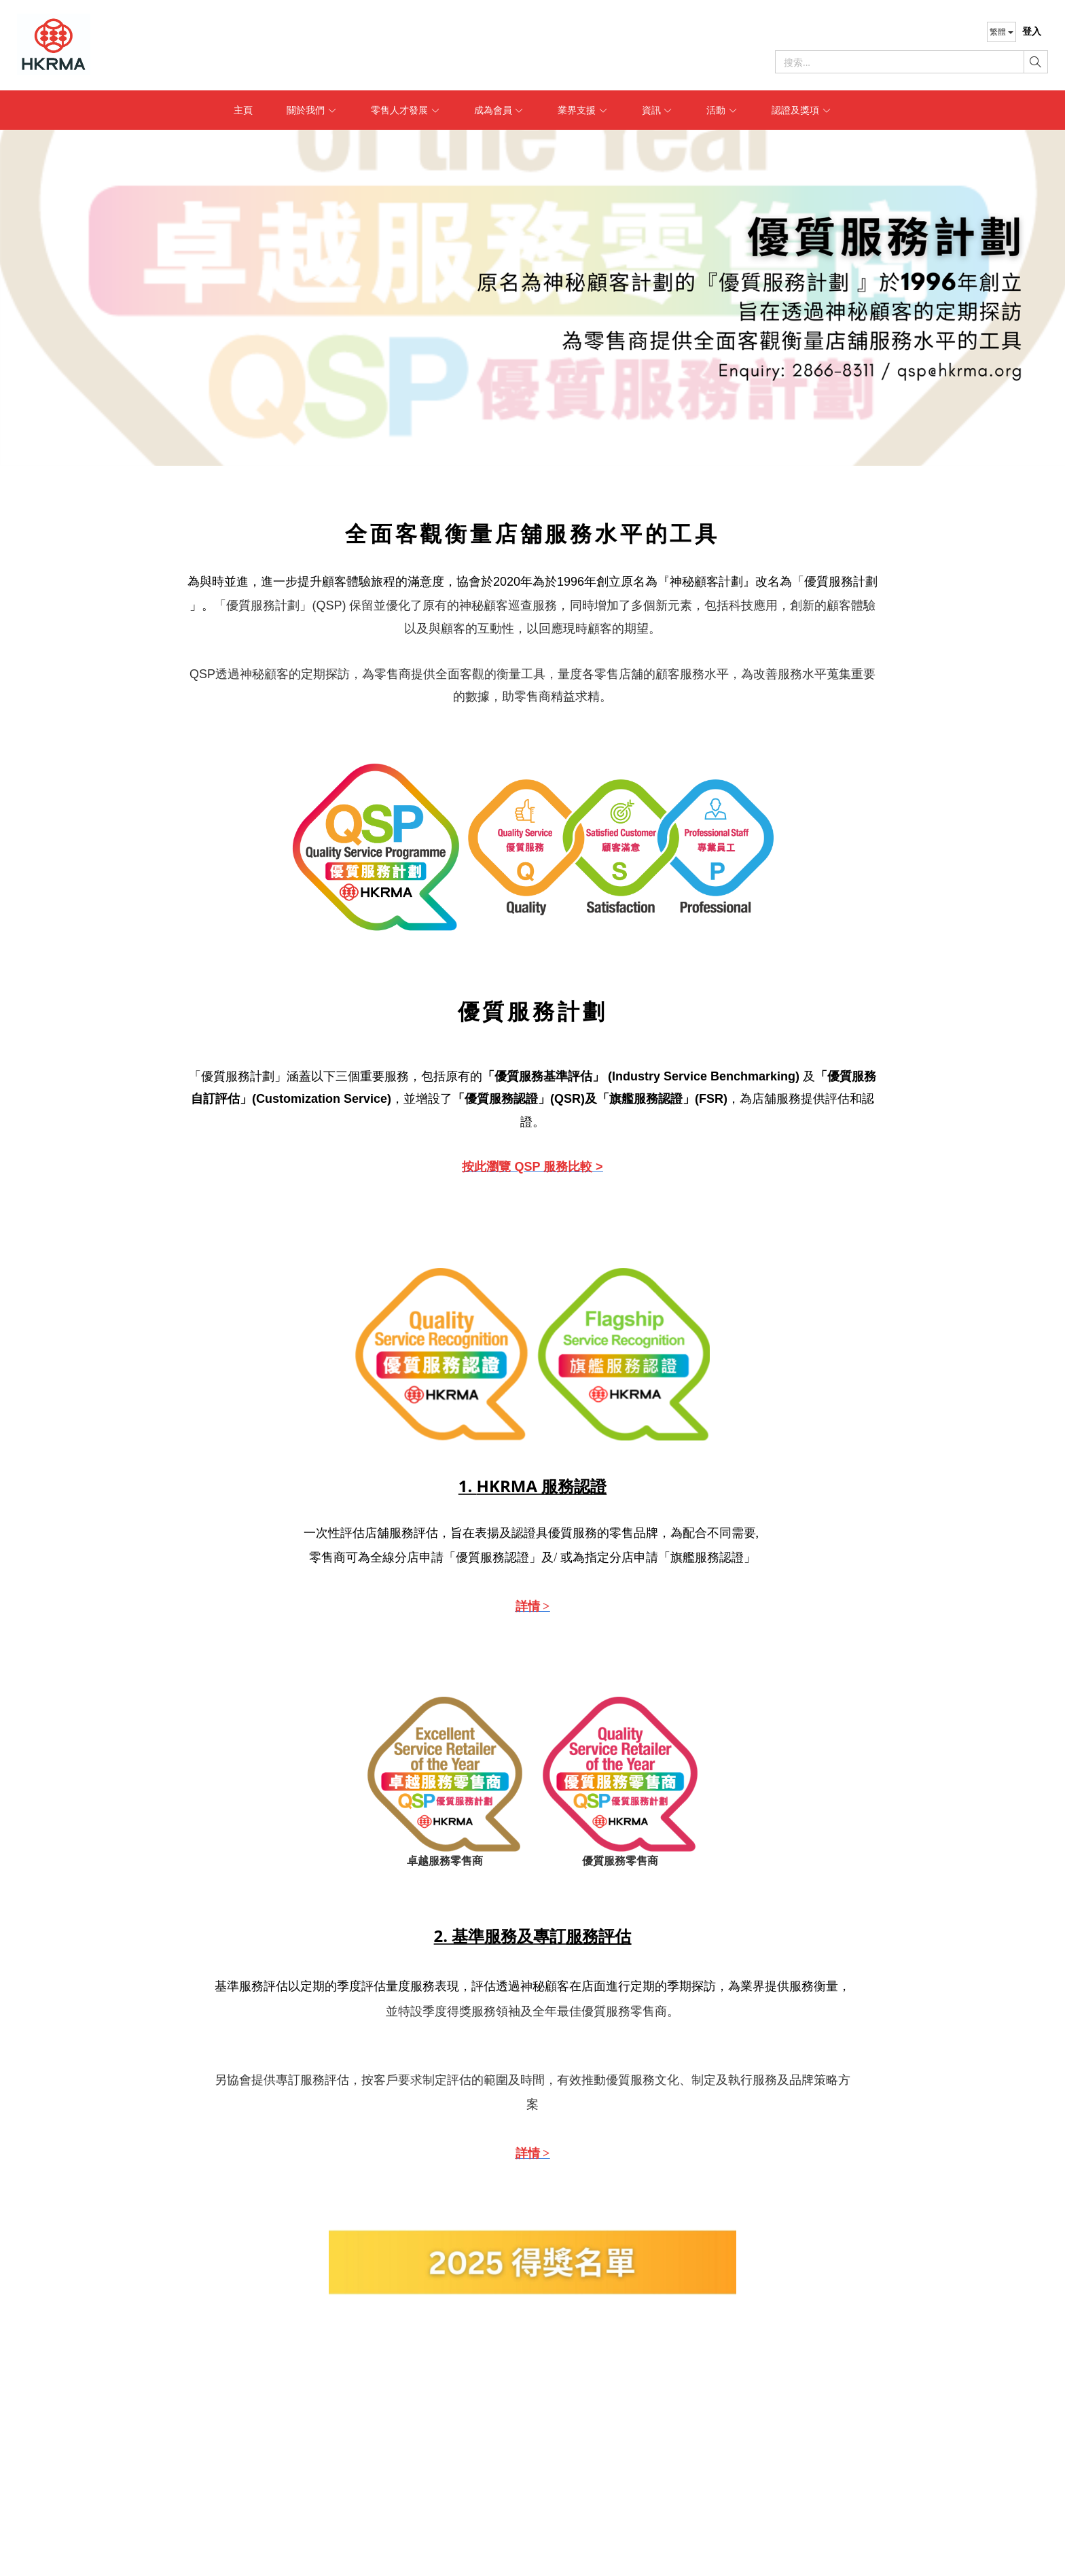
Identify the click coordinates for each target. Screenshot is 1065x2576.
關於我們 (312, 109)
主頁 (243, 109)
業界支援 (583, 109)
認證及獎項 (801, 109)
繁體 (1001, 31)
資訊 (657, 109)
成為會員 (499, 109)
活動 (722, 109)
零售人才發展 (405, 109)
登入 (1031, 30)
